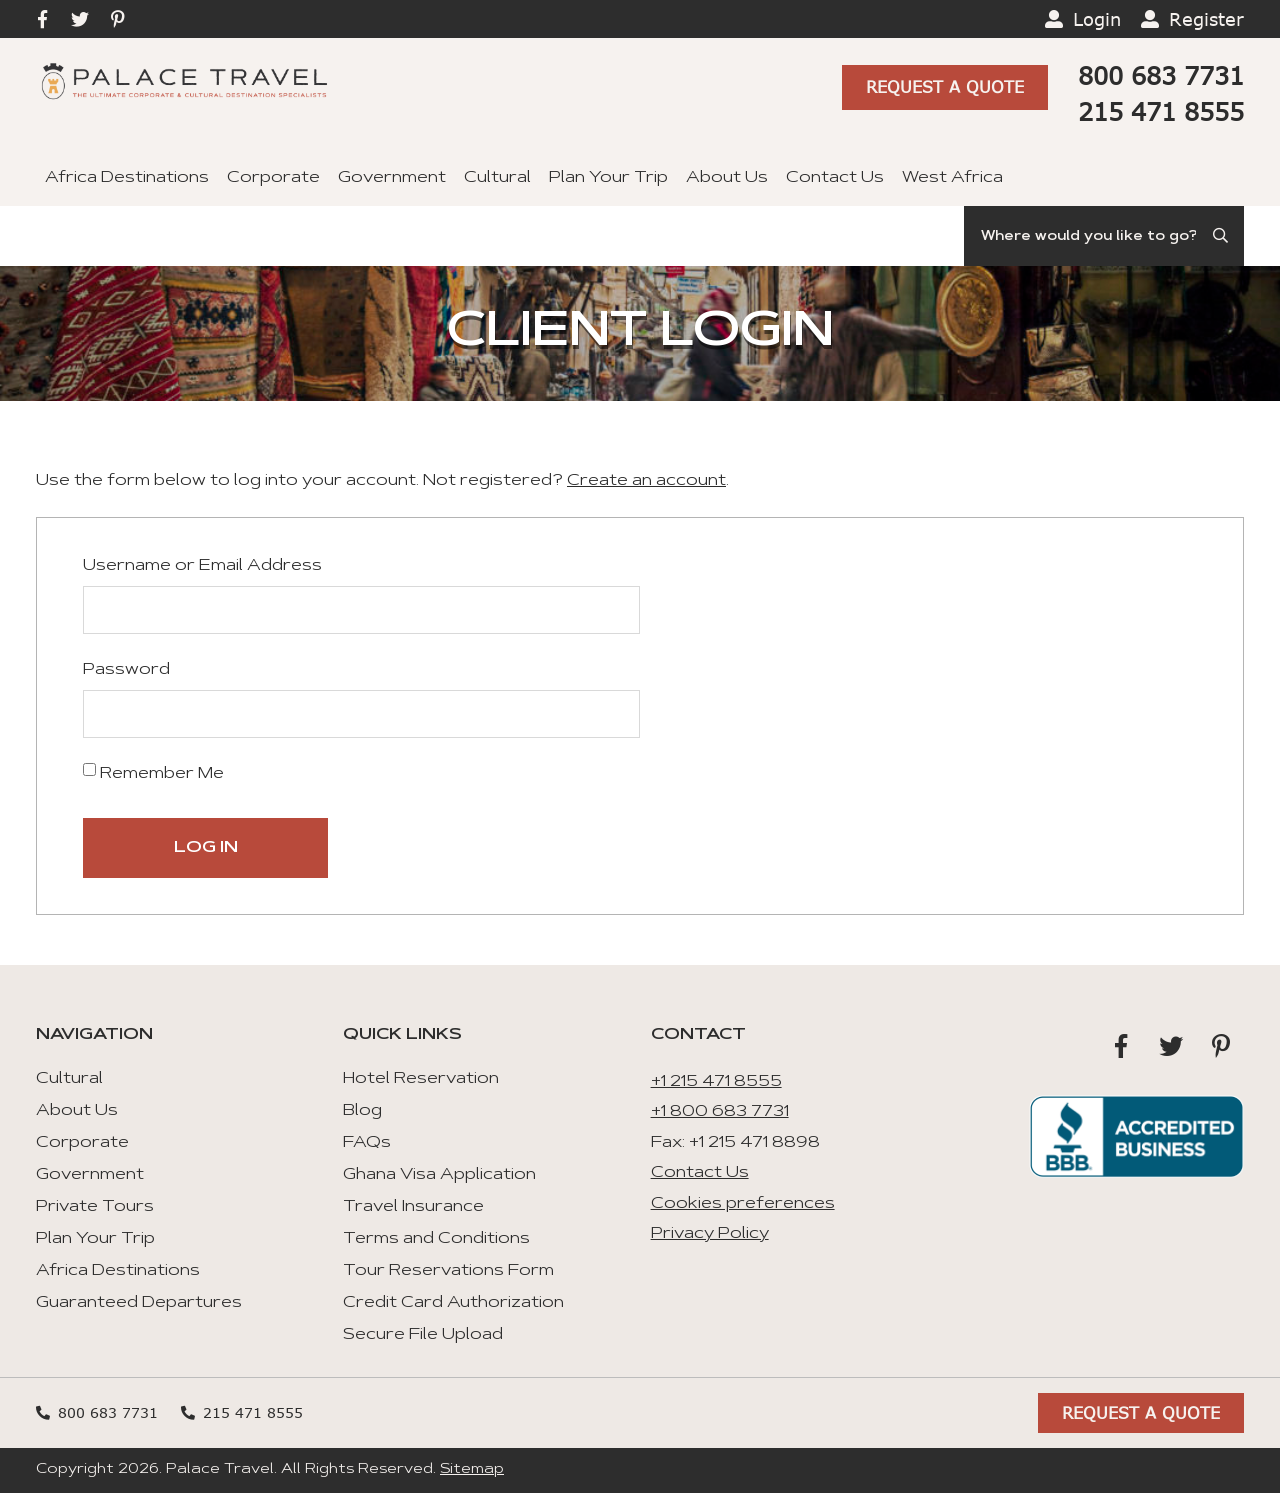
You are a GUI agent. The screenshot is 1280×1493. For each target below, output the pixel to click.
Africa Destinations (127, 178)
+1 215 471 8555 (716, 1082)
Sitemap (472, 1470)
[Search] (1104, 236)
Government (392, 178)
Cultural (497, 178)
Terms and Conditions (436, 1239)
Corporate (273, 178)
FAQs (367, 1143)
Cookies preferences (743, 1204)
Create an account (646, 481)
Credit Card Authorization (453, 1303)
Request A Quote (945, 86)
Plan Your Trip (608, 178)
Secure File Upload (423, 1335)
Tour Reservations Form (448, 1271)
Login (1097, 19)
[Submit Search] (1222, 236)
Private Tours (95, 1207)
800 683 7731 (1161, 75)
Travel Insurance (413, 1207)
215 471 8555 (1161, 111)
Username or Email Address (202, 566)
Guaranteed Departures (139, 1303)
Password (126, 670)
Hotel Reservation (421, 1079)
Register (1206, 19)
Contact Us (835, 178)
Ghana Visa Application (439, 1175)
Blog (362, 1111)
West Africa (952, 178)
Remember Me (153, 772)
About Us (727, 178)
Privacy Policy (710, 1234)
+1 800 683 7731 (720, 1112)
